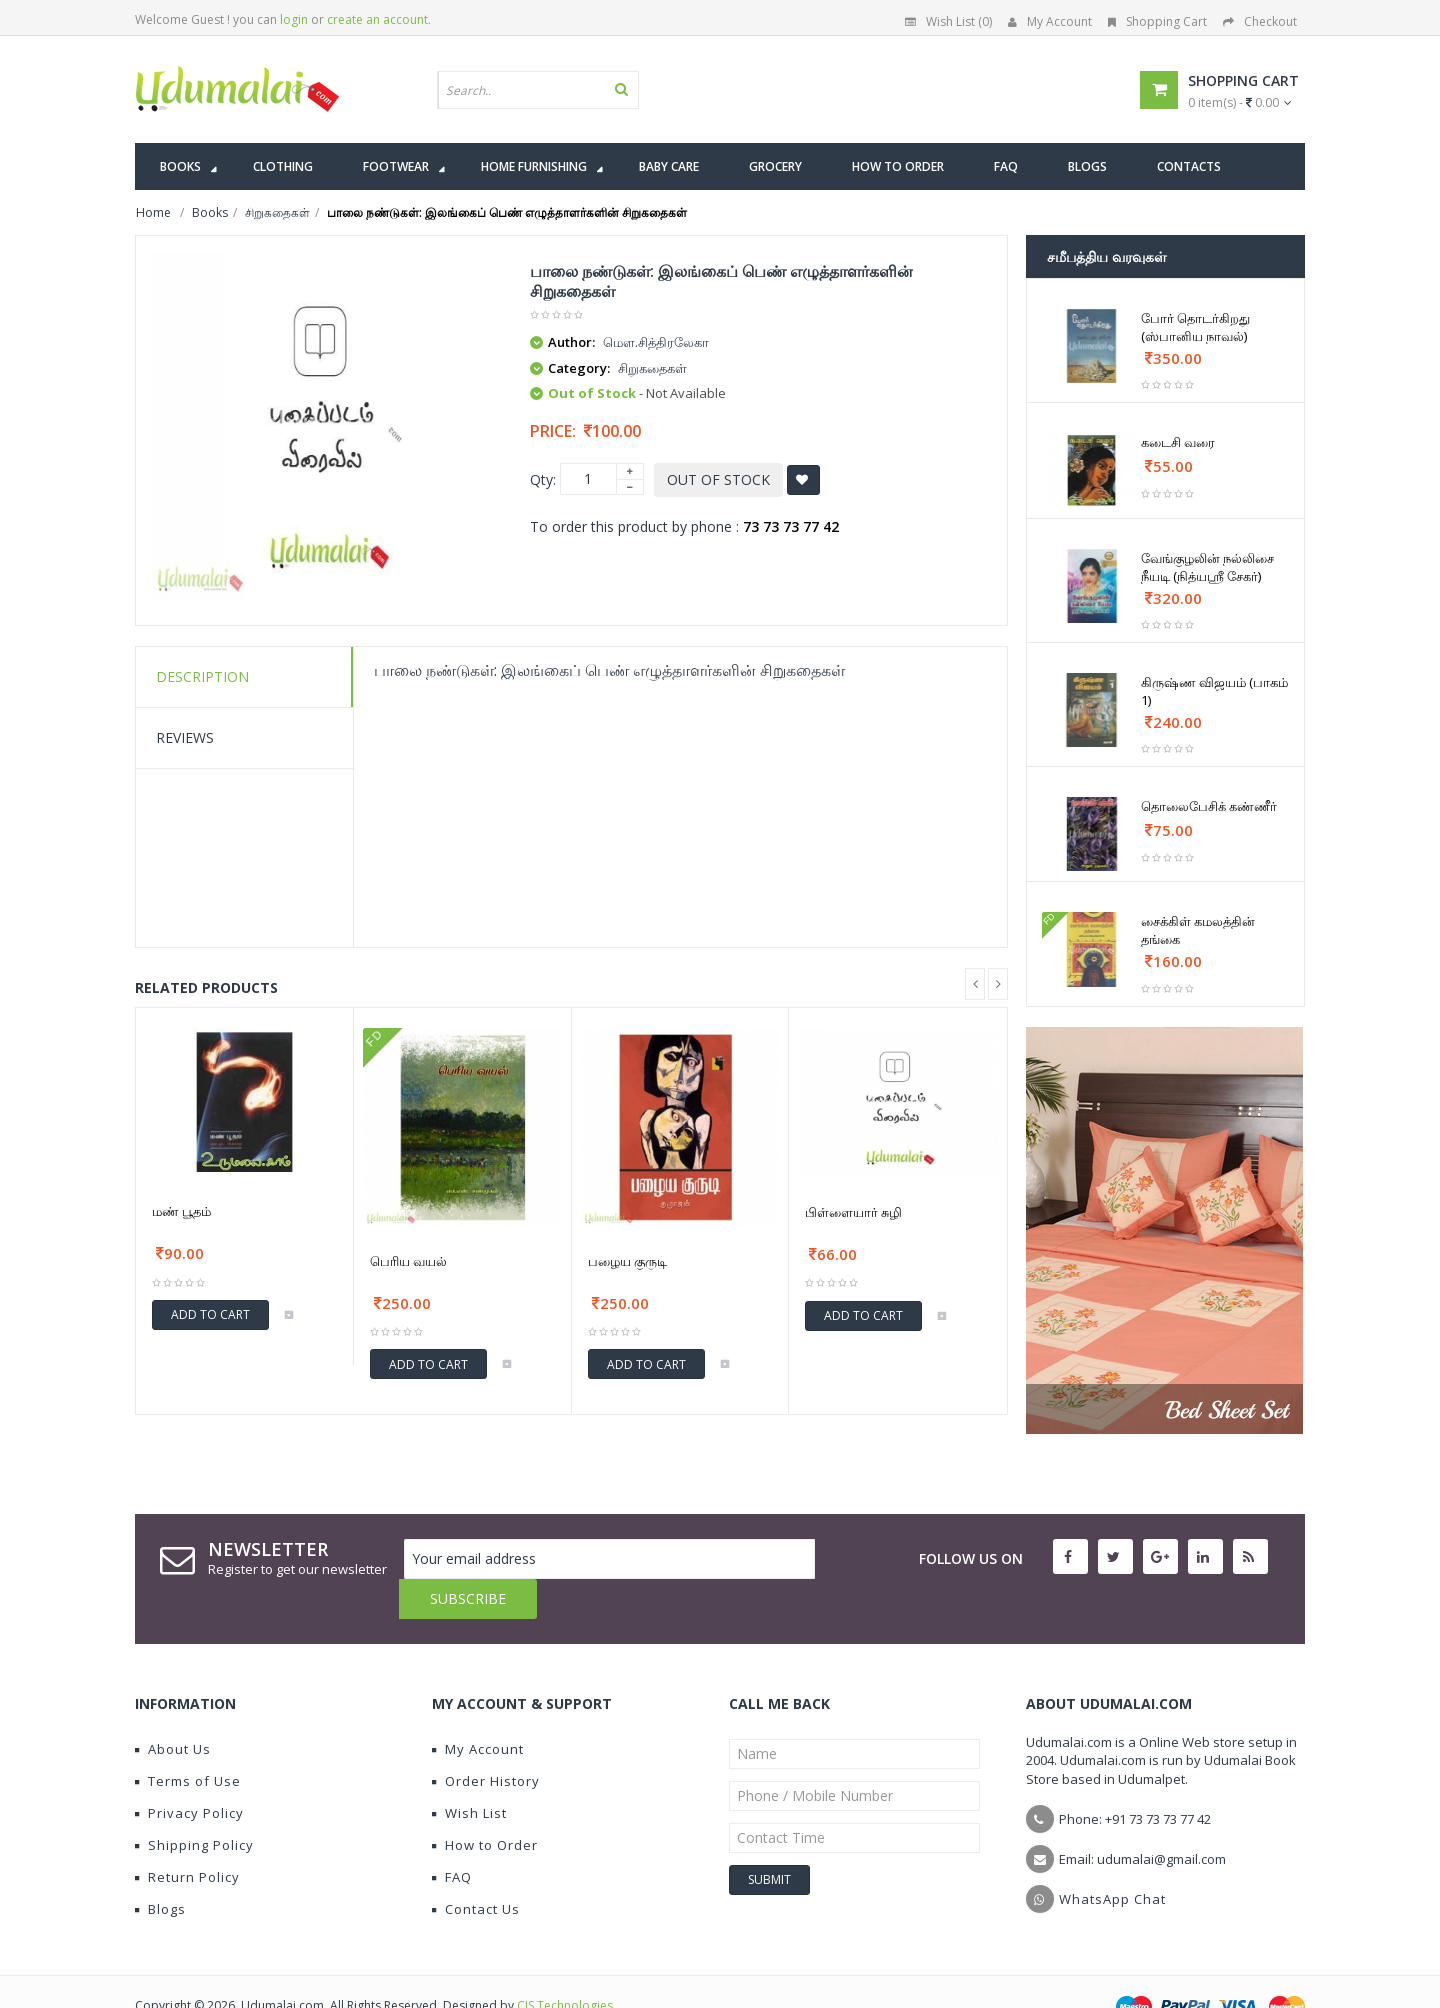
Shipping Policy (194, 1805)
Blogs (160, 1869)
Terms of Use (188, 1741)
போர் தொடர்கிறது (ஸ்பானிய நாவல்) (1195, 327)
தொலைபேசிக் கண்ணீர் (1209, 806)
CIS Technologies (565, 1965)
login (294, 19)
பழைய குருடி (627, 1261)
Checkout (1260, 21)
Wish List (469, 1773)
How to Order (485, 1805)
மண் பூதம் (181, 1211)
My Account (1050, 21)
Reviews (185, 737)
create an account (377, 19)
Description (202, 676)
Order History (486, 1741)
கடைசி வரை (1178, 442)
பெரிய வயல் (408, 1261)
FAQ (452, 1837)
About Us (173, 1709)
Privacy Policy (189, 1773)
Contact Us (476, 1869)
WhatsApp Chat (1112, 1859)
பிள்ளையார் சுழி (853, 1212)
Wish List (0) (948, 21)
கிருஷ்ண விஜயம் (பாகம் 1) (1214, 691)
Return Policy (187, 1837)
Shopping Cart (1157, 21)
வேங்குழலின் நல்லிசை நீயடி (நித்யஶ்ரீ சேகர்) (1207, 567)
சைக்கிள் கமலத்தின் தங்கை (1198, 930)
